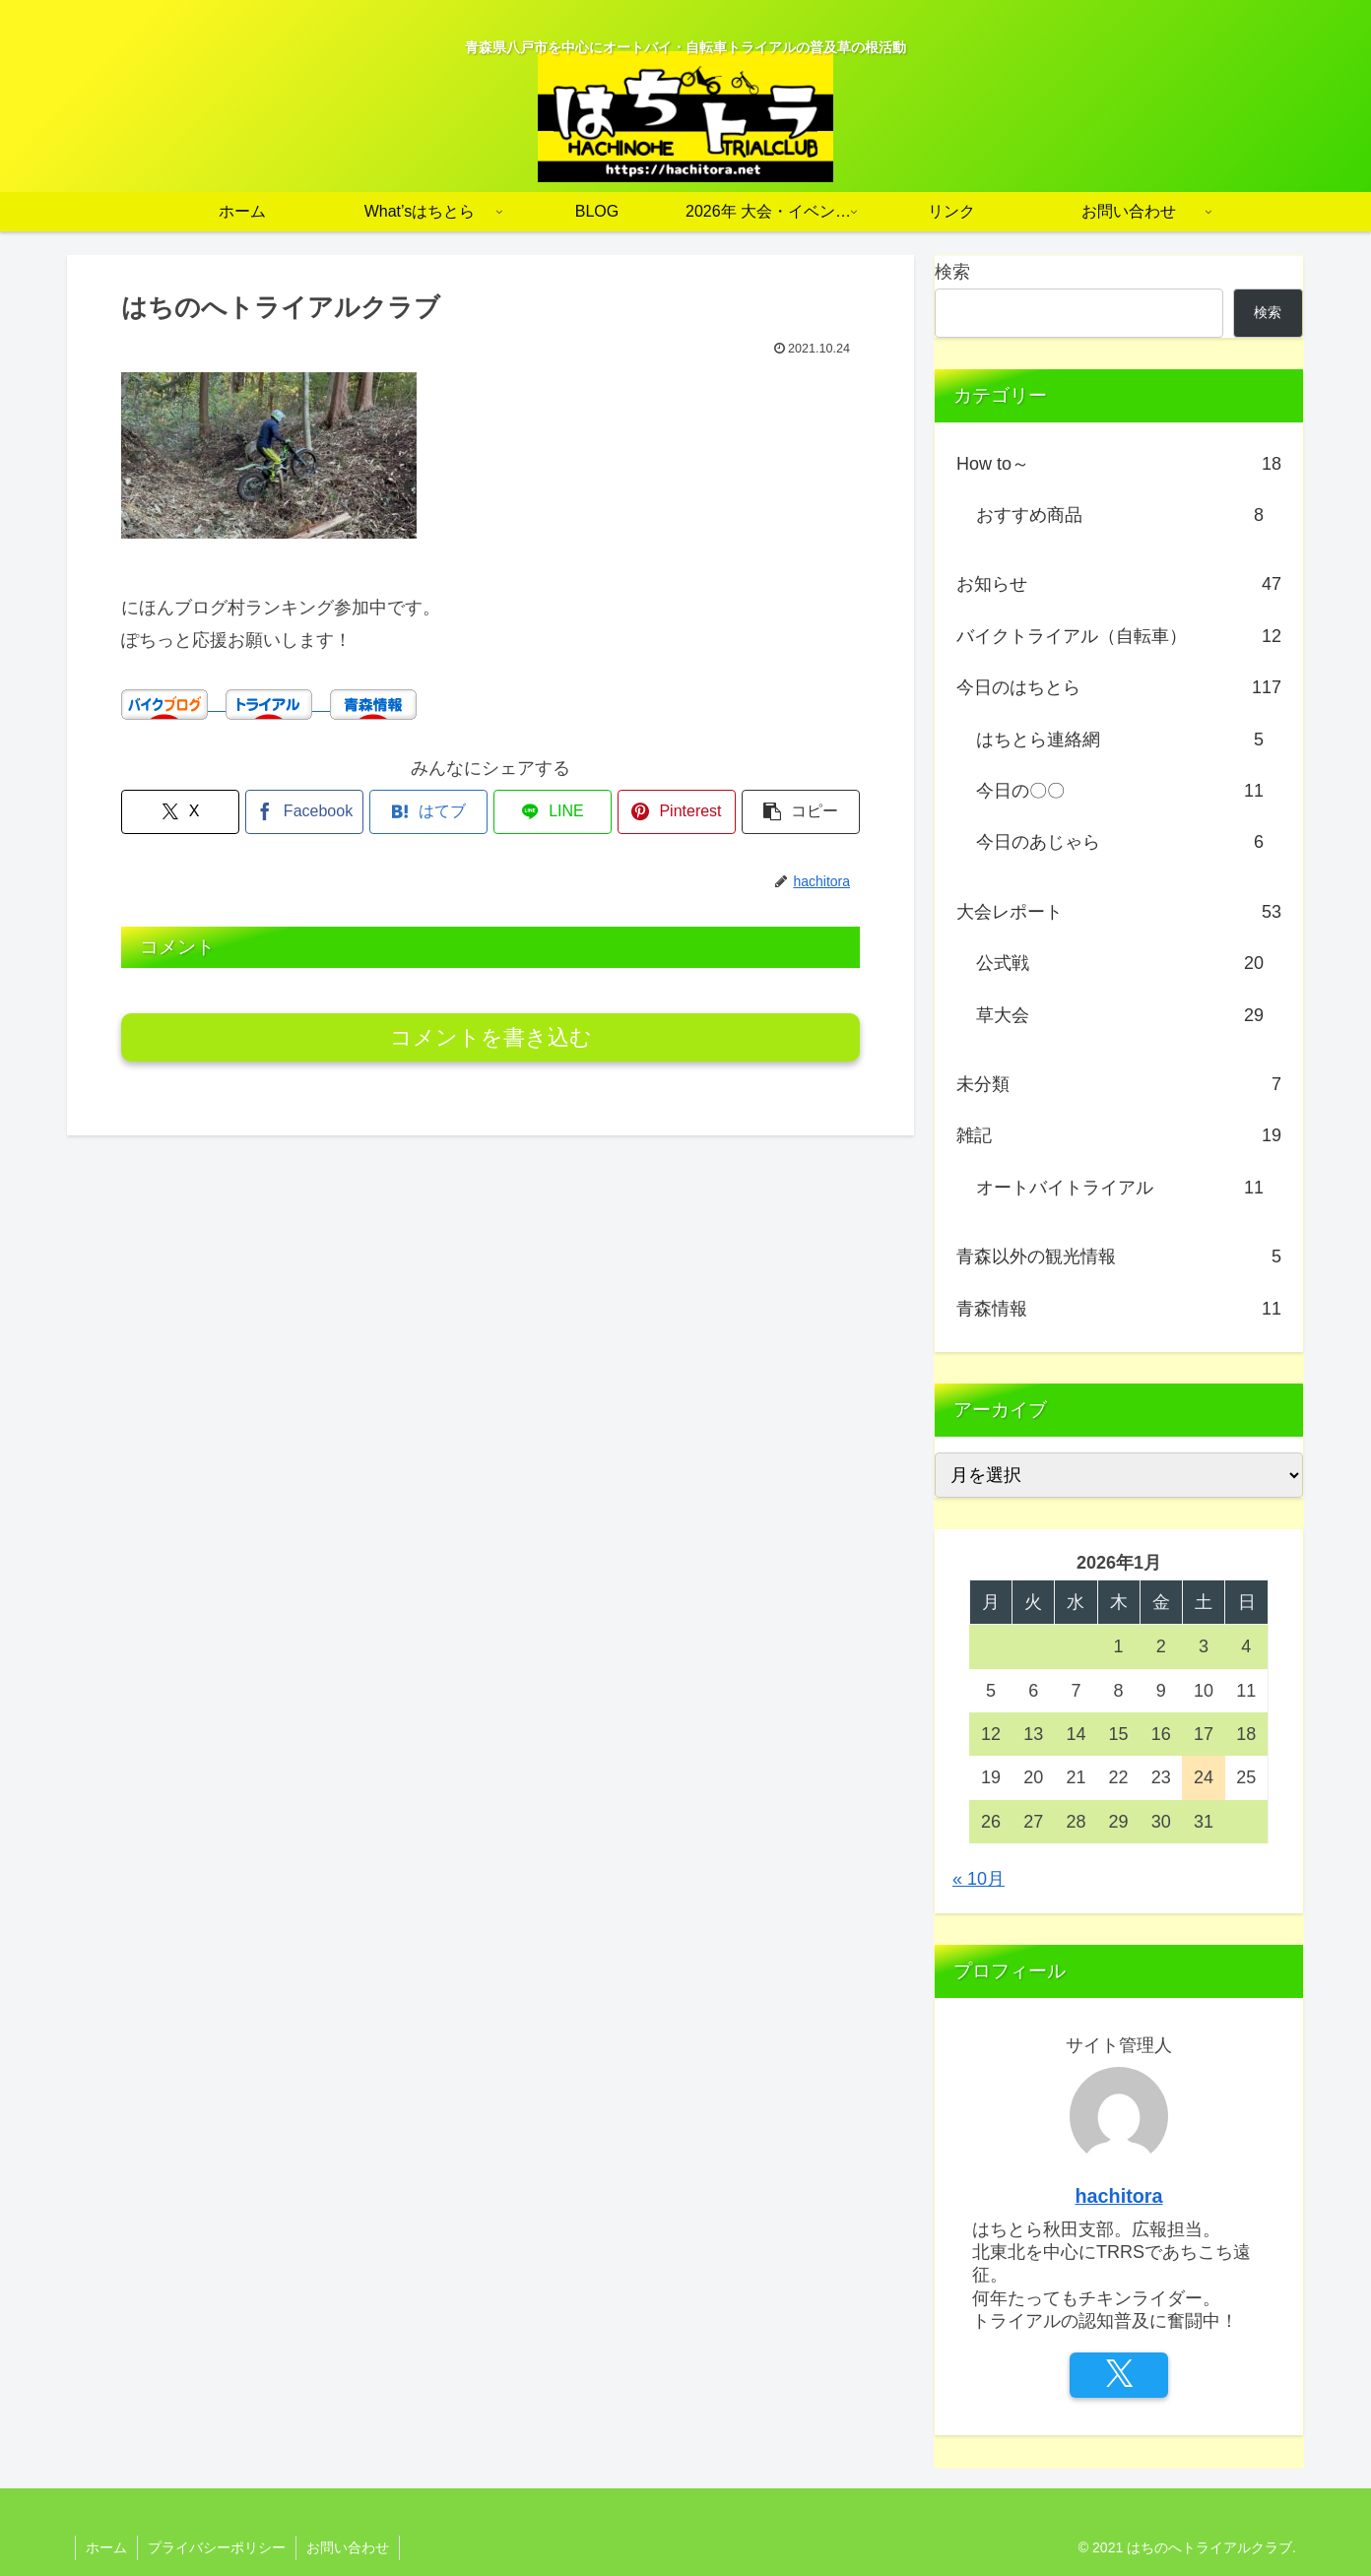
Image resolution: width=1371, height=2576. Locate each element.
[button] (801, 812)
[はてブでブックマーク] (428, 812)
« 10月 (978, 1879)
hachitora (1118, 2196)
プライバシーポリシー (217, 2547)
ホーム (106, 2547)
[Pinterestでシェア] (677, 812)
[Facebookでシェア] (304, 812)
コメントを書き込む (491, 1037)
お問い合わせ (347, 2547)
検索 (952, 272)
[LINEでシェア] (552, 812)
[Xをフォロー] (1119, 2375)
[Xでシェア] (180, 812)
